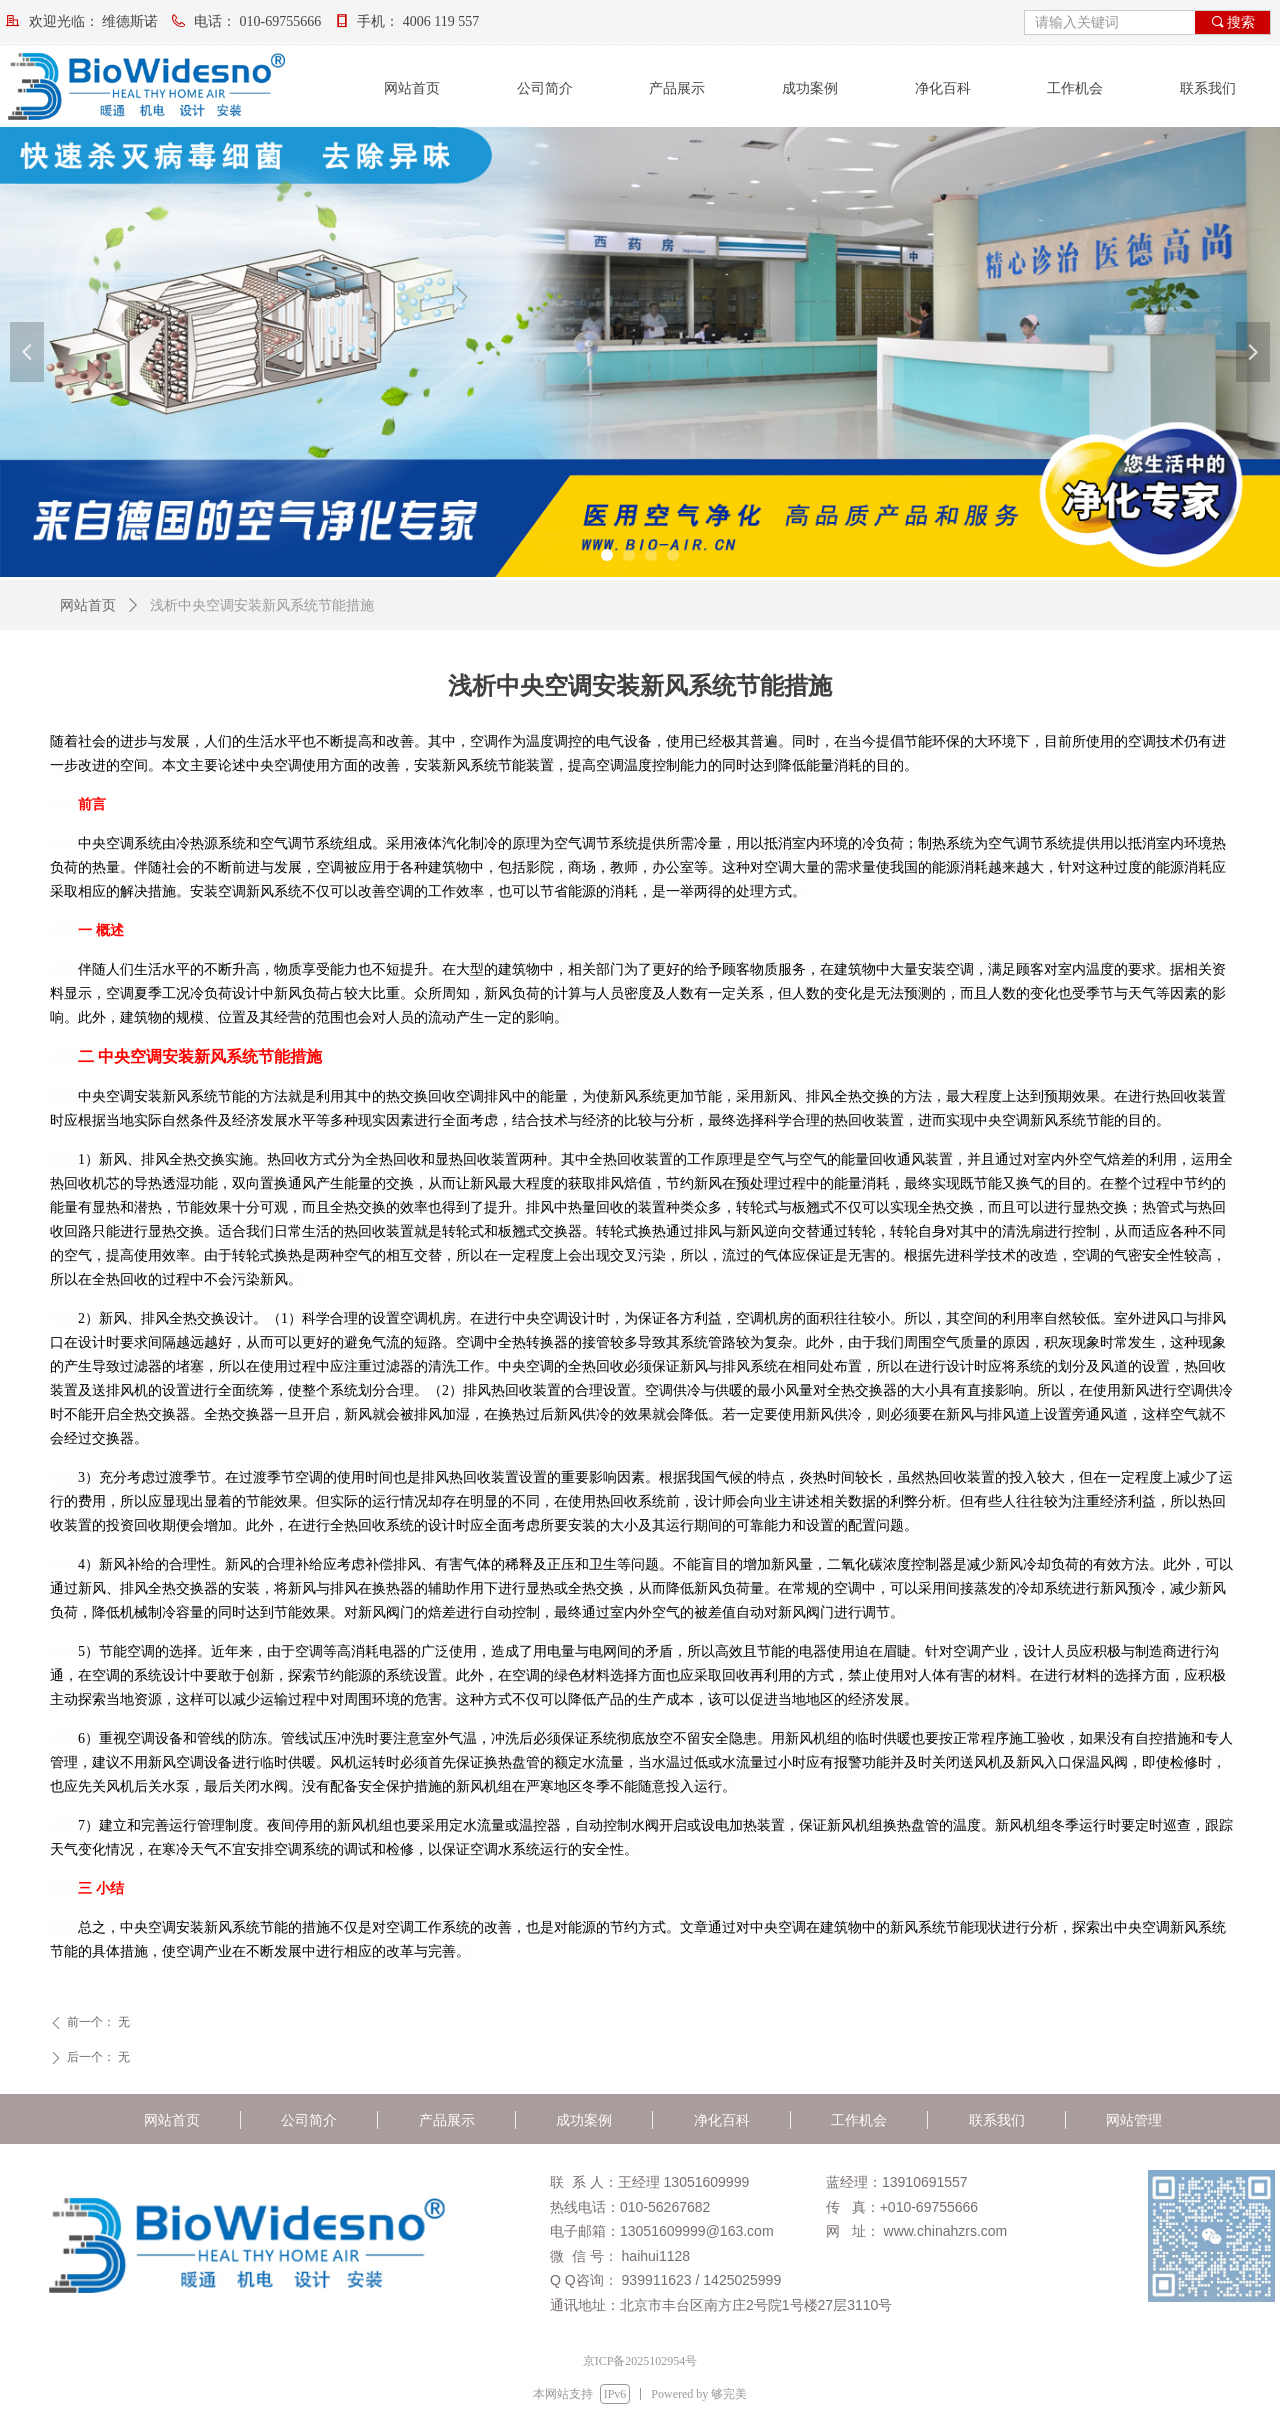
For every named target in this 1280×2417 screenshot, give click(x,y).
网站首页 (88, 605)
